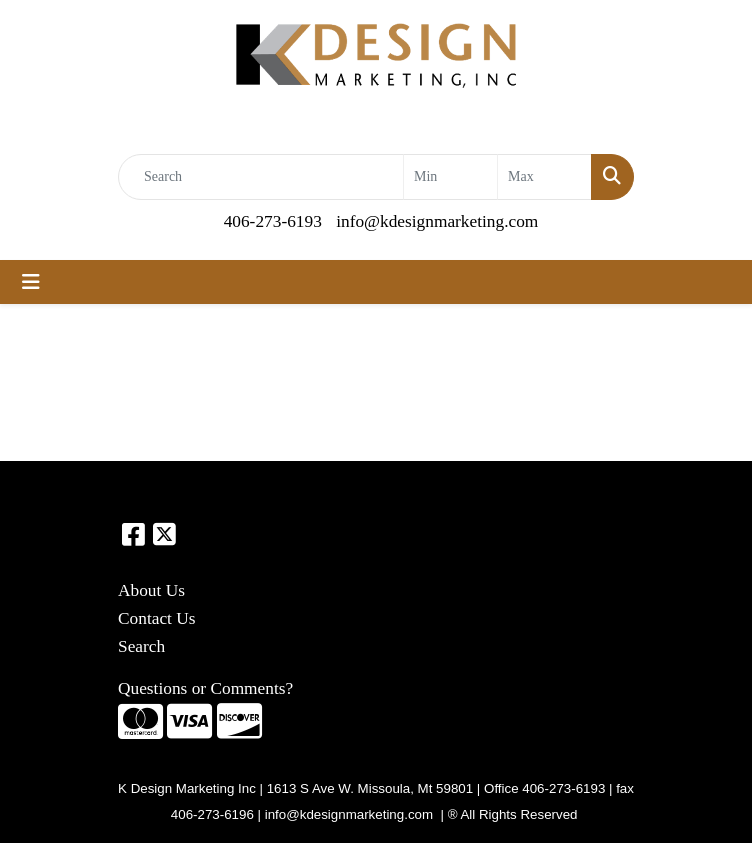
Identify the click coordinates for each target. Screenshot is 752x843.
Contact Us (157, 618)
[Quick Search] (261, 177)
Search (141, 646)
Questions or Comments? (205, 688)
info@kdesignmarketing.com (437, 221)
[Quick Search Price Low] (450, 177)
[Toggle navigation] (31, 282)
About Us (151, 590)
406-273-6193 (273, 221)
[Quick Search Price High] (544, 177)
